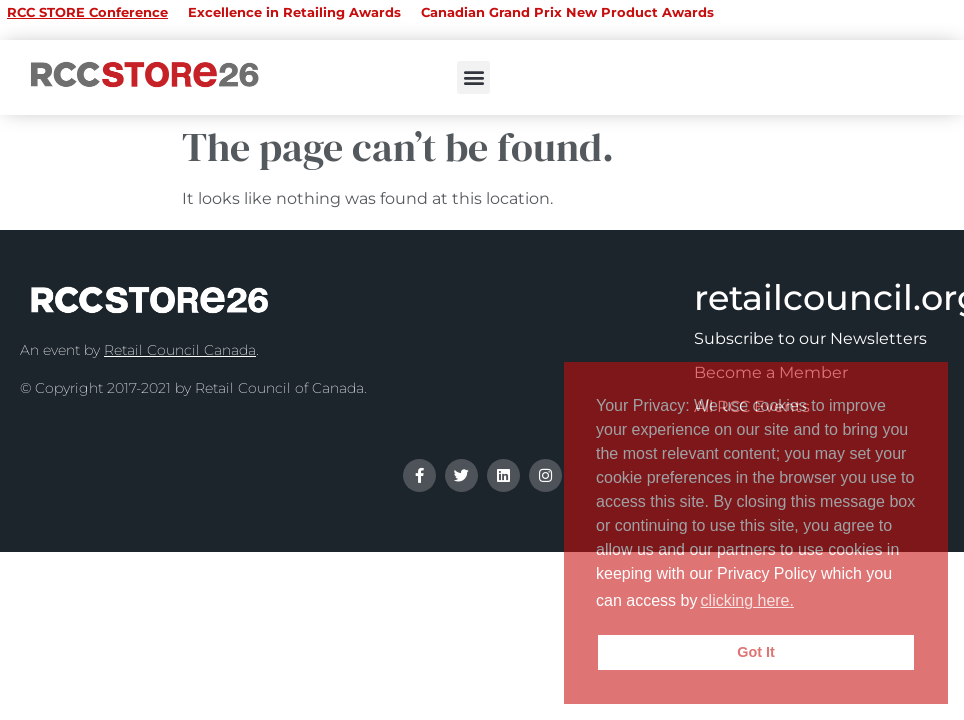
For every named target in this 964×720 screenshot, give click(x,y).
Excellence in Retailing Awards (294, 12)
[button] (473, 77)
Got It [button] (756, 652)
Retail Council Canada (180, 350)
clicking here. (747, 600)
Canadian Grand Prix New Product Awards (567, 12)
